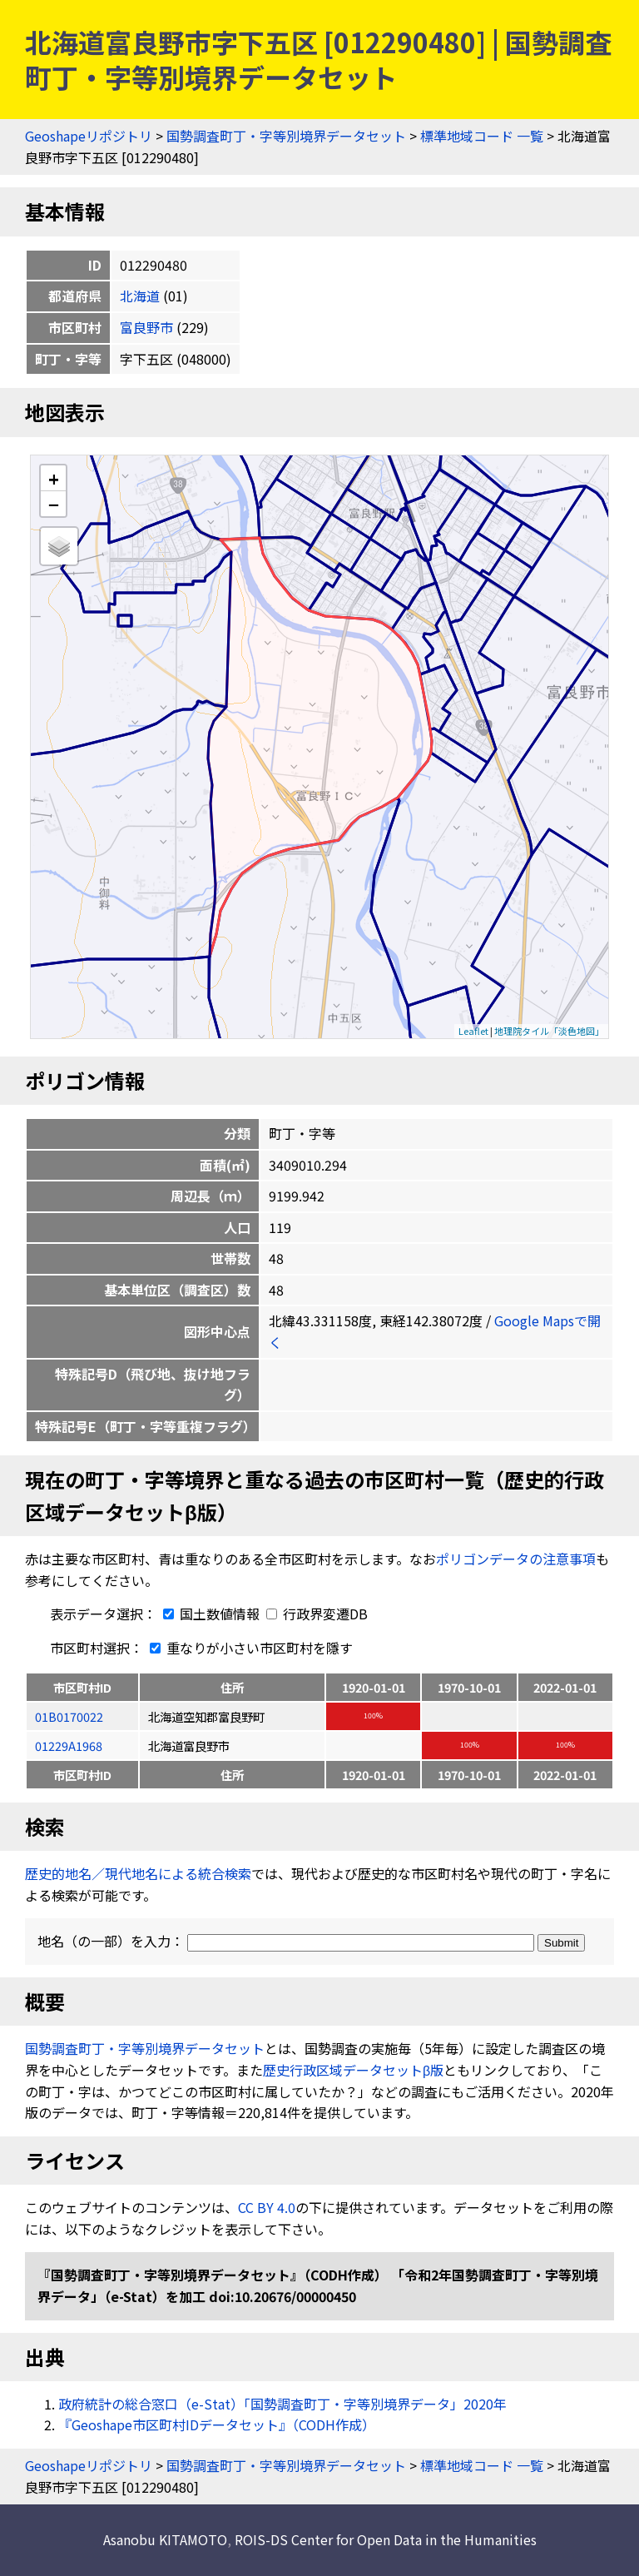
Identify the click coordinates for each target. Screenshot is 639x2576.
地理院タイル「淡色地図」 (549, 1030)
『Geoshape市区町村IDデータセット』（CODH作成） (216, 2424)
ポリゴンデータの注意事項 (516, 1559)
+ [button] (53, 478)
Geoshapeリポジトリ (88, 136)
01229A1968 (68, 1745)
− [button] (53, 503)
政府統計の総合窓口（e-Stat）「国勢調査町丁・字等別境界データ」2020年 (282, 2404)
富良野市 (146, 327)
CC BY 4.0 (266, 2207)
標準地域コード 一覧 (481, 136)
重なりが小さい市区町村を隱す (248, 1648)
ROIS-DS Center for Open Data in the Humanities (386, 2539)
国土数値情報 (209, 1614)
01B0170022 (69, 1716)
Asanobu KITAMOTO (165, 2539)
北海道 (140, 296)
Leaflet (473, 1030)
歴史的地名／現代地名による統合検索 (138, 1873)
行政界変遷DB (317, 1614)
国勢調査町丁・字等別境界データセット (286, 136)
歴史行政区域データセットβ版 (353, 2070)
